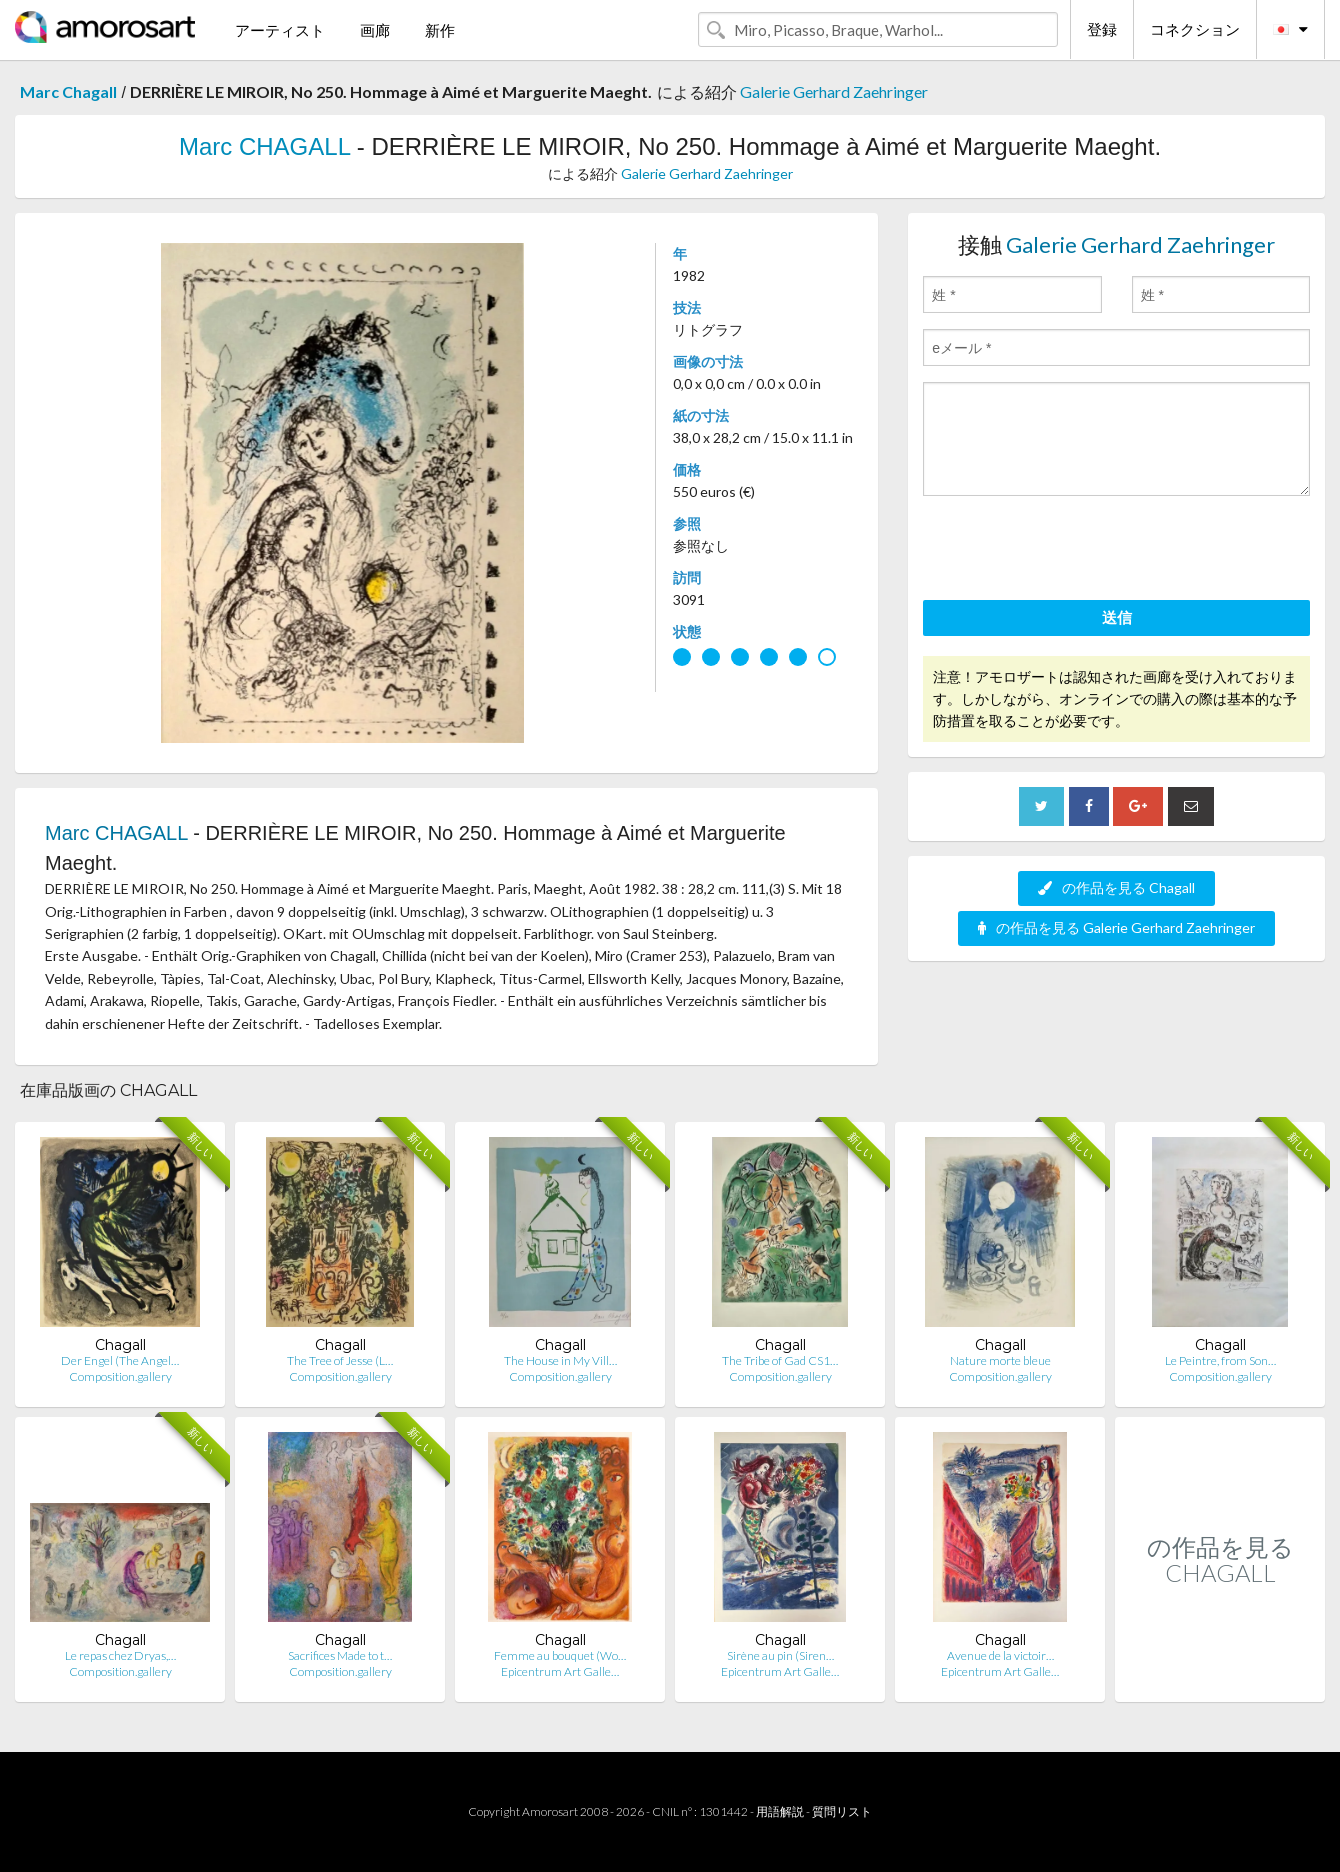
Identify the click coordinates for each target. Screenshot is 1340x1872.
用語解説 (780, 1811)
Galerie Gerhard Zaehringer (834, 91)
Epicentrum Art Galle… (560, 1671)
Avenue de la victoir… (1000, 1655)
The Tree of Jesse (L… (340, 1360)
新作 (440, 30)
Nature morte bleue (1000, 1360)
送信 (1117, 617)
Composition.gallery (120, 1376)
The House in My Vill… (560, 1360)
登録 (1102, 29)
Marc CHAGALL (264, 146)
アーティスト (280, 30)
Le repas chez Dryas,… (120, 1655)
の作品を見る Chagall (1116, 887)
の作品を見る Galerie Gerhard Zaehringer (1116, 927)
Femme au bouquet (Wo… (560, 1655)
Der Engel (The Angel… (120, 1360)
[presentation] (1075, 551)
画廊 (375, 30)
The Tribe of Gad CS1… (780, 1360)
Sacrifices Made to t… (340, 1655)
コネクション (1195, 29)
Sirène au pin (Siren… (780, 1655)
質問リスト (842, 1811)
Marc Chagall (68, 91)
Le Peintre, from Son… (1220, 1360)
